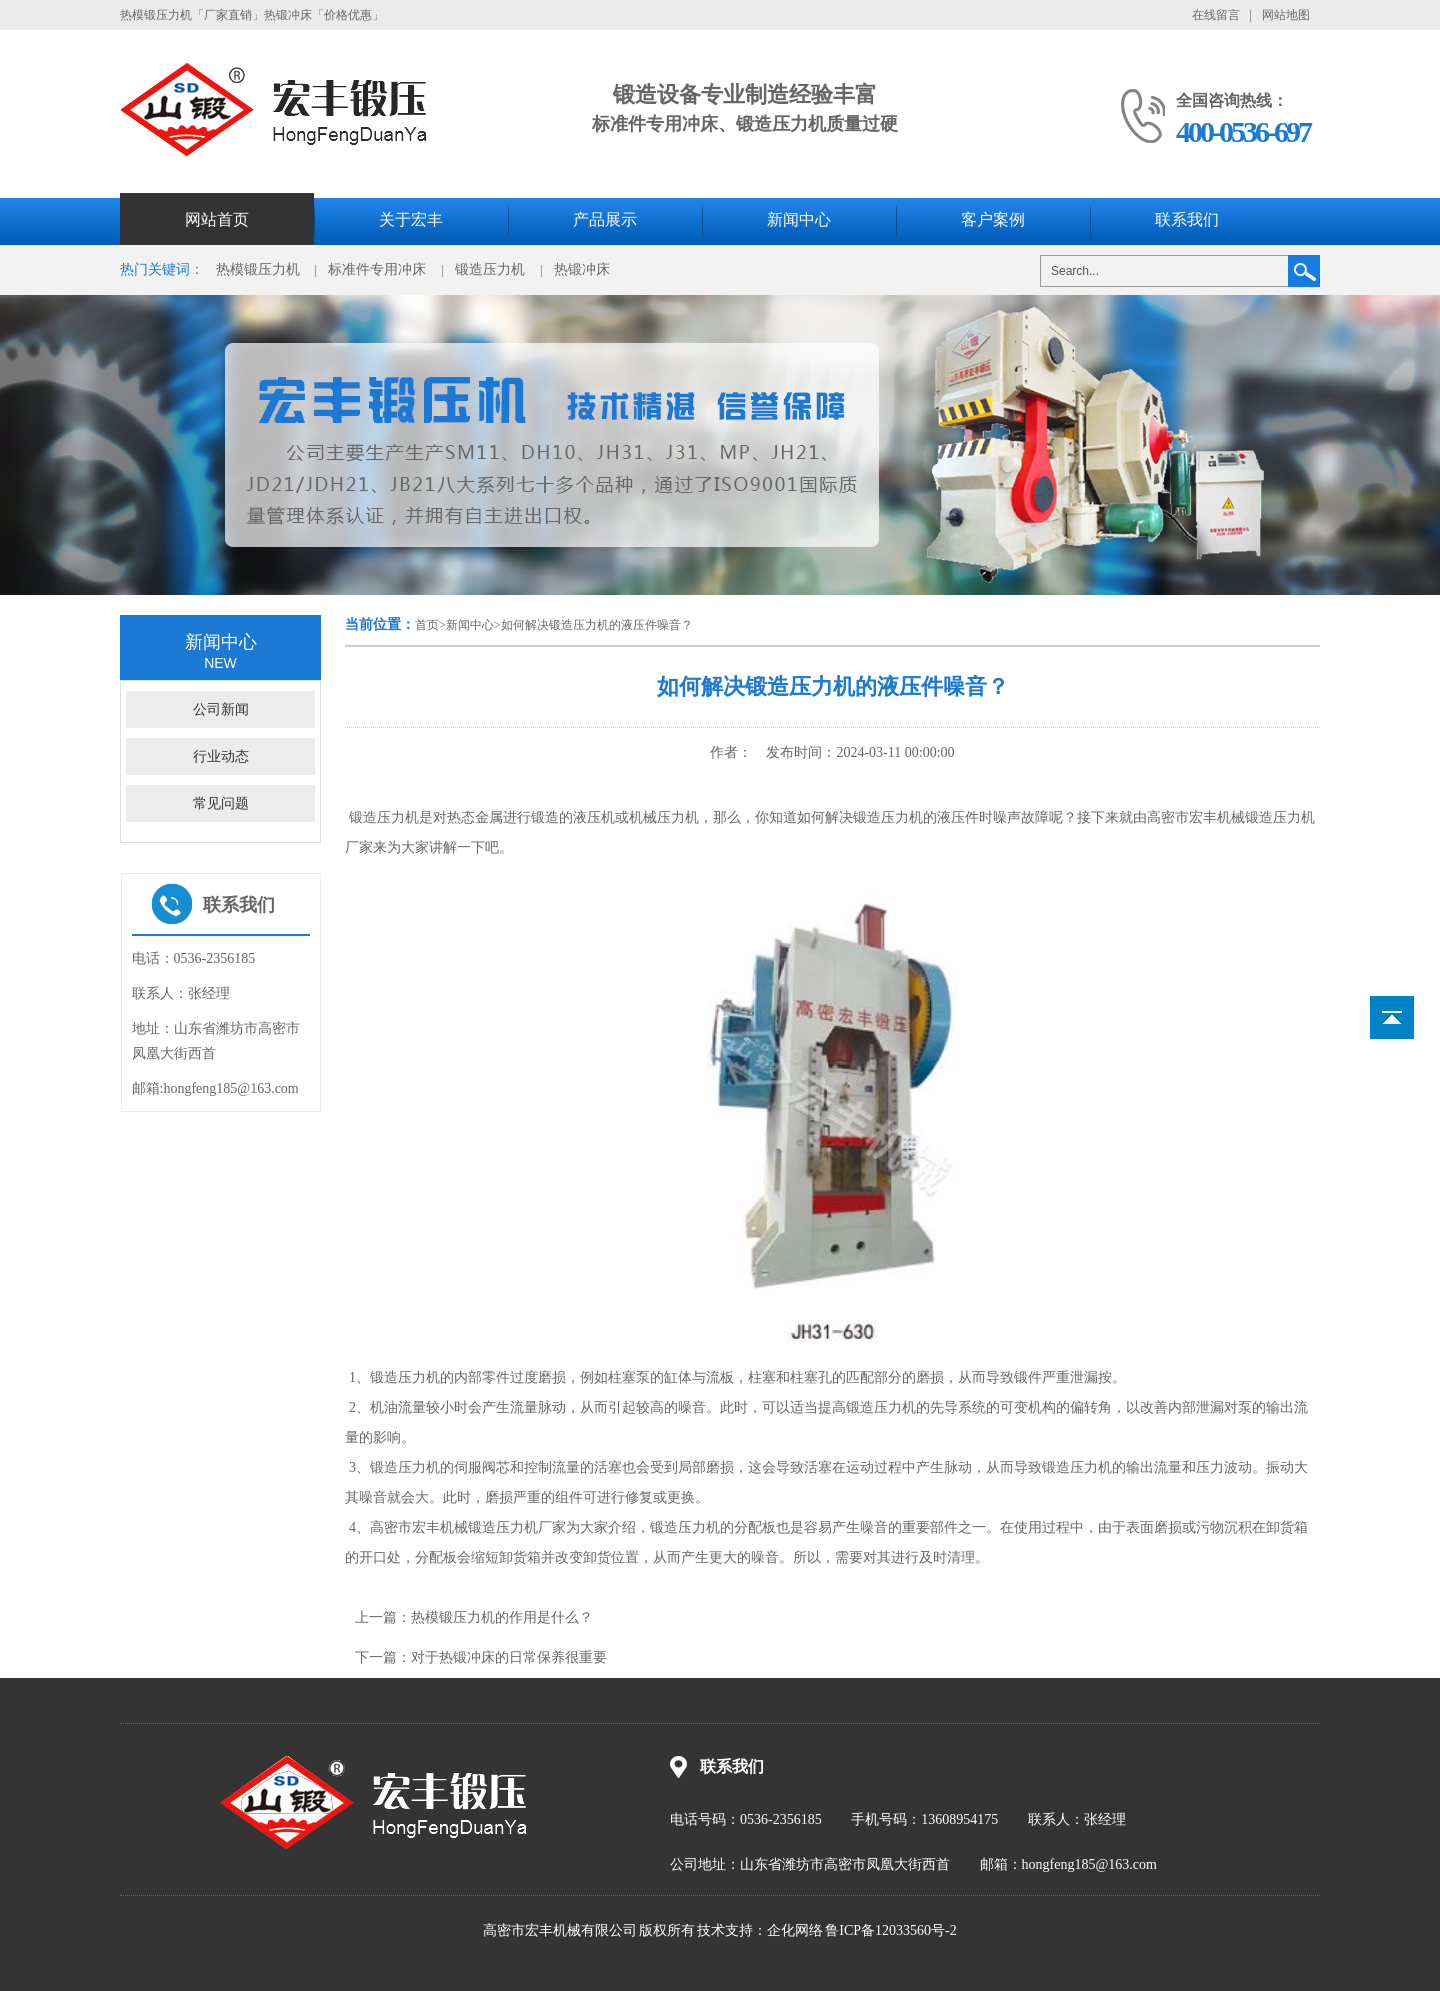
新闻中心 (799, 219)
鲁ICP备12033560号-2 (890, 1930)
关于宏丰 (411, 219)
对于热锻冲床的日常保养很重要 (509, 1657)
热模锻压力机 (258, 269)
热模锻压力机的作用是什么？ (502, 1617)
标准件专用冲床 (377, 269)
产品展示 (605, 219)
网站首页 (217, 219)
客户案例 (993, 219)
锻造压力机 (490, 269)
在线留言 (1216, 15)
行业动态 (221, 756)
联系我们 (1187, 219)
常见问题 (221, 803)
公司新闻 (221, 709)
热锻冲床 (582, 269)
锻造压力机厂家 (517, 1527)
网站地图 (1286, 15)
